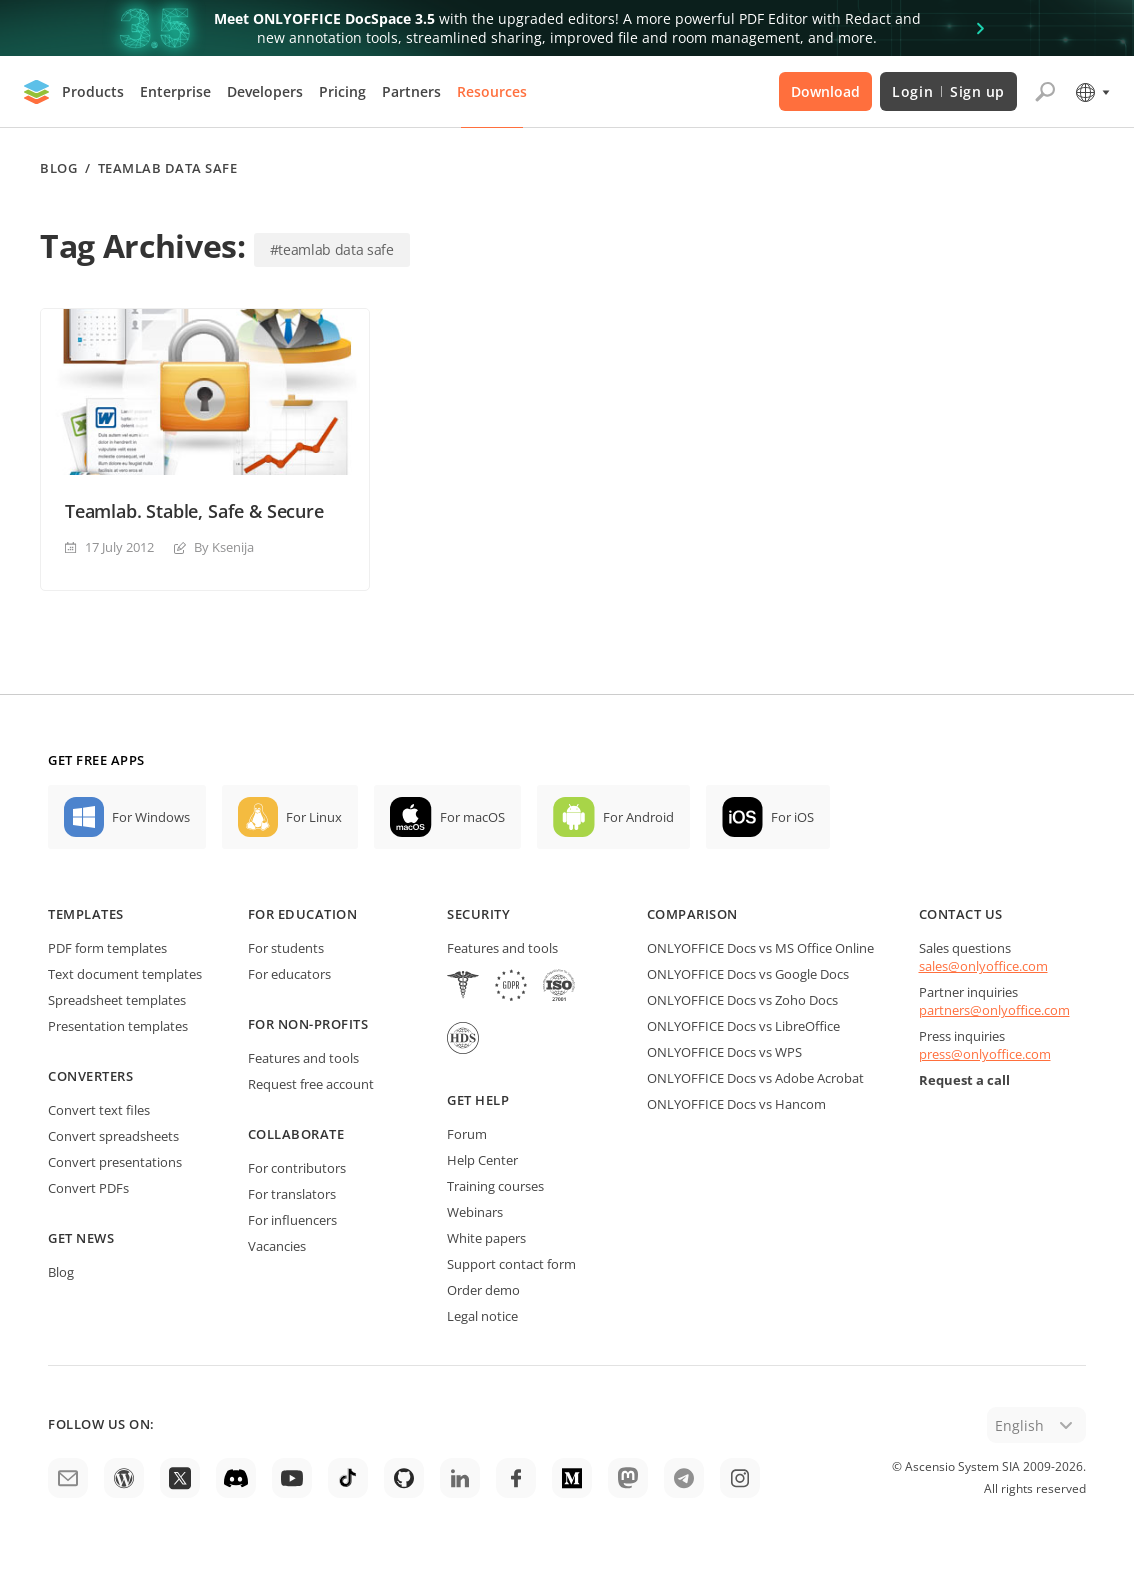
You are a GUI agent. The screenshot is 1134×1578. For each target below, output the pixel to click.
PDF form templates (107, 948)
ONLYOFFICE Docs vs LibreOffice (743, 1026)
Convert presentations (115, 1162)
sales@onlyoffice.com (983, 966)
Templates (86, 914)
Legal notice (482, 1316)
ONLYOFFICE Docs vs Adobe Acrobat (755, 1078)
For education (303, 914)
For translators (292, 1194)
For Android (638, 817)
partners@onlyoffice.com (994, 1010)
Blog (58, 168)
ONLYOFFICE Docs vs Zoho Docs (742, 1000)
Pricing (342, 91)
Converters (90, 1076)
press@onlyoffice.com (985, 1054)
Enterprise (175, 91)
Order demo (483, 1290)
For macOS (472, 817)
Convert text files (99, 1110)
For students (286, 948)
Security (478, 914)
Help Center (482, 1160)
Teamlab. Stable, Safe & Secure (194, 511)
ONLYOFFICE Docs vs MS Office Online (760, 948)
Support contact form (511, 1264)
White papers (486, 1238)
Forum (467, 1134)
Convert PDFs (88, 1188)
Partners (411, 91)
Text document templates (125, 974)
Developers (265, 91)
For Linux (314, 817)
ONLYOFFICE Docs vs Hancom (736, 1104)
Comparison (692, 914)
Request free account (311, 1084)
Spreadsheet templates (117, 1000)
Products (93, 91)
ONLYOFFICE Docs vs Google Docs (748, 974)
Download (825, 91)
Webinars (475, 1212)
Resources (492, 91)
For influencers (292, 1220)
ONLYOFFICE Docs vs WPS (724, 1052)
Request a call (964, 1080)
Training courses (495, 1186)
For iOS (792, 817)
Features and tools (303, 1058)
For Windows (151, 817)
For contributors (297, 1168)
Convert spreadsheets (113, 1136)
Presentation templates (118, 1026)
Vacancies (277, 1246)
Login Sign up (948, 91)
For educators (289, 974)
